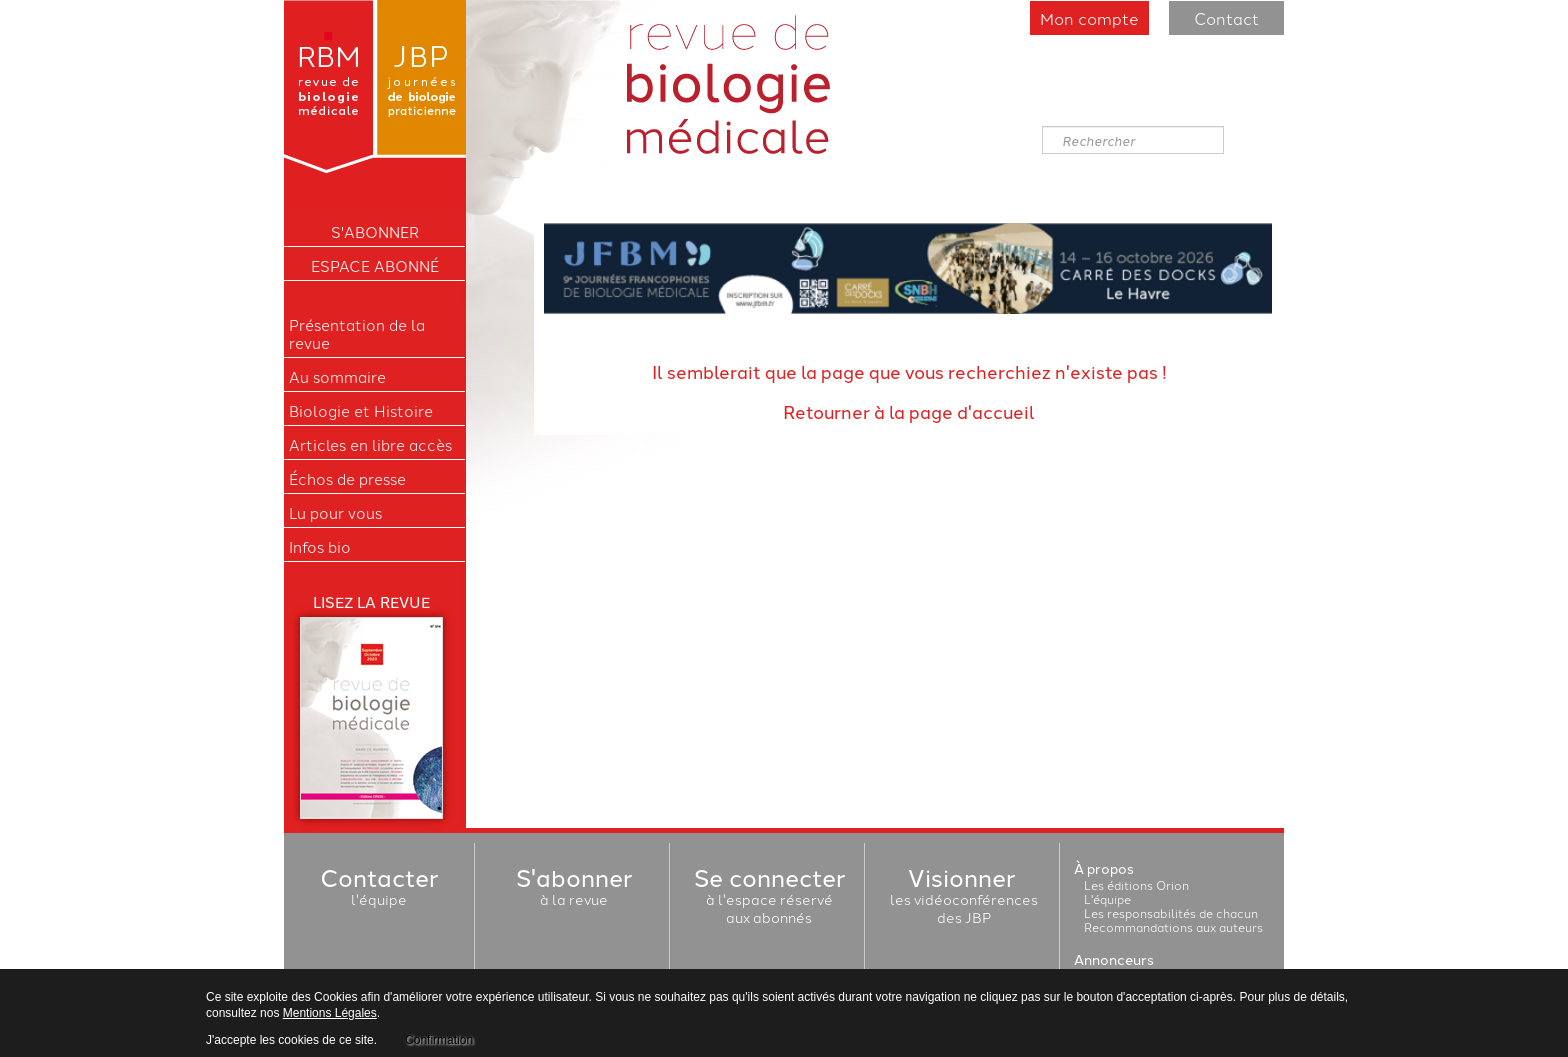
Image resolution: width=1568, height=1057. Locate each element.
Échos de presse (347, 479)
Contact (1226, 18)
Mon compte (1089, 18)
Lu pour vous (335, 513)
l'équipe (379, 890)
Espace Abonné (375, 266)
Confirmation (439, 1040)
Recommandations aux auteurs (1173, 926)
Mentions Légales (330, 1013)
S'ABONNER (375, 232)
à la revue (574, 890)
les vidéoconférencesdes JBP (964, 899)
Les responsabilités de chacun (1171, 912)
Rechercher (1042, 126)
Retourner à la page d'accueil (909, 411)
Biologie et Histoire (361, 411)
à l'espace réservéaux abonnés (769, 899)
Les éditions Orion (1136, 884)
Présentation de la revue (357, 334)
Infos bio (320, 547)
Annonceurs (1114, 959)
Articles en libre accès (370, 445)
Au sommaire (337, 377)
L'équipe (1107, 898)
